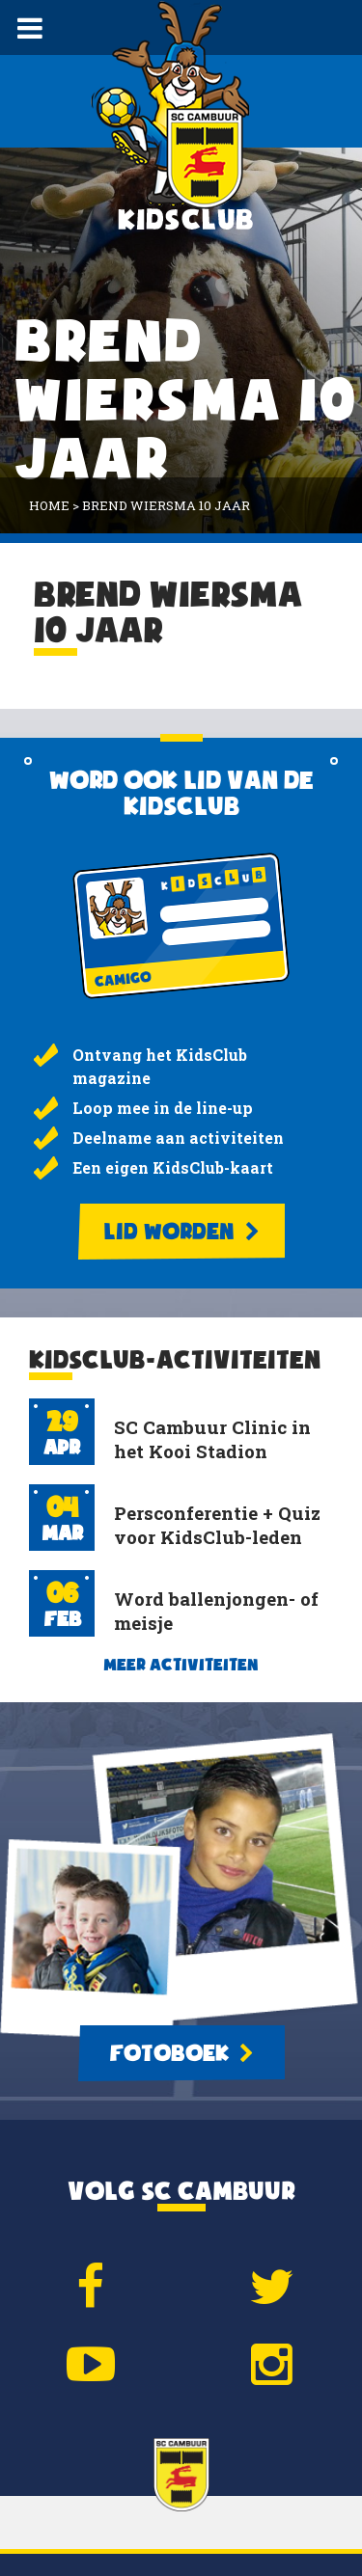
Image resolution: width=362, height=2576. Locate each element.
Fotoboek (181, 2053)
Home (49, 505)
